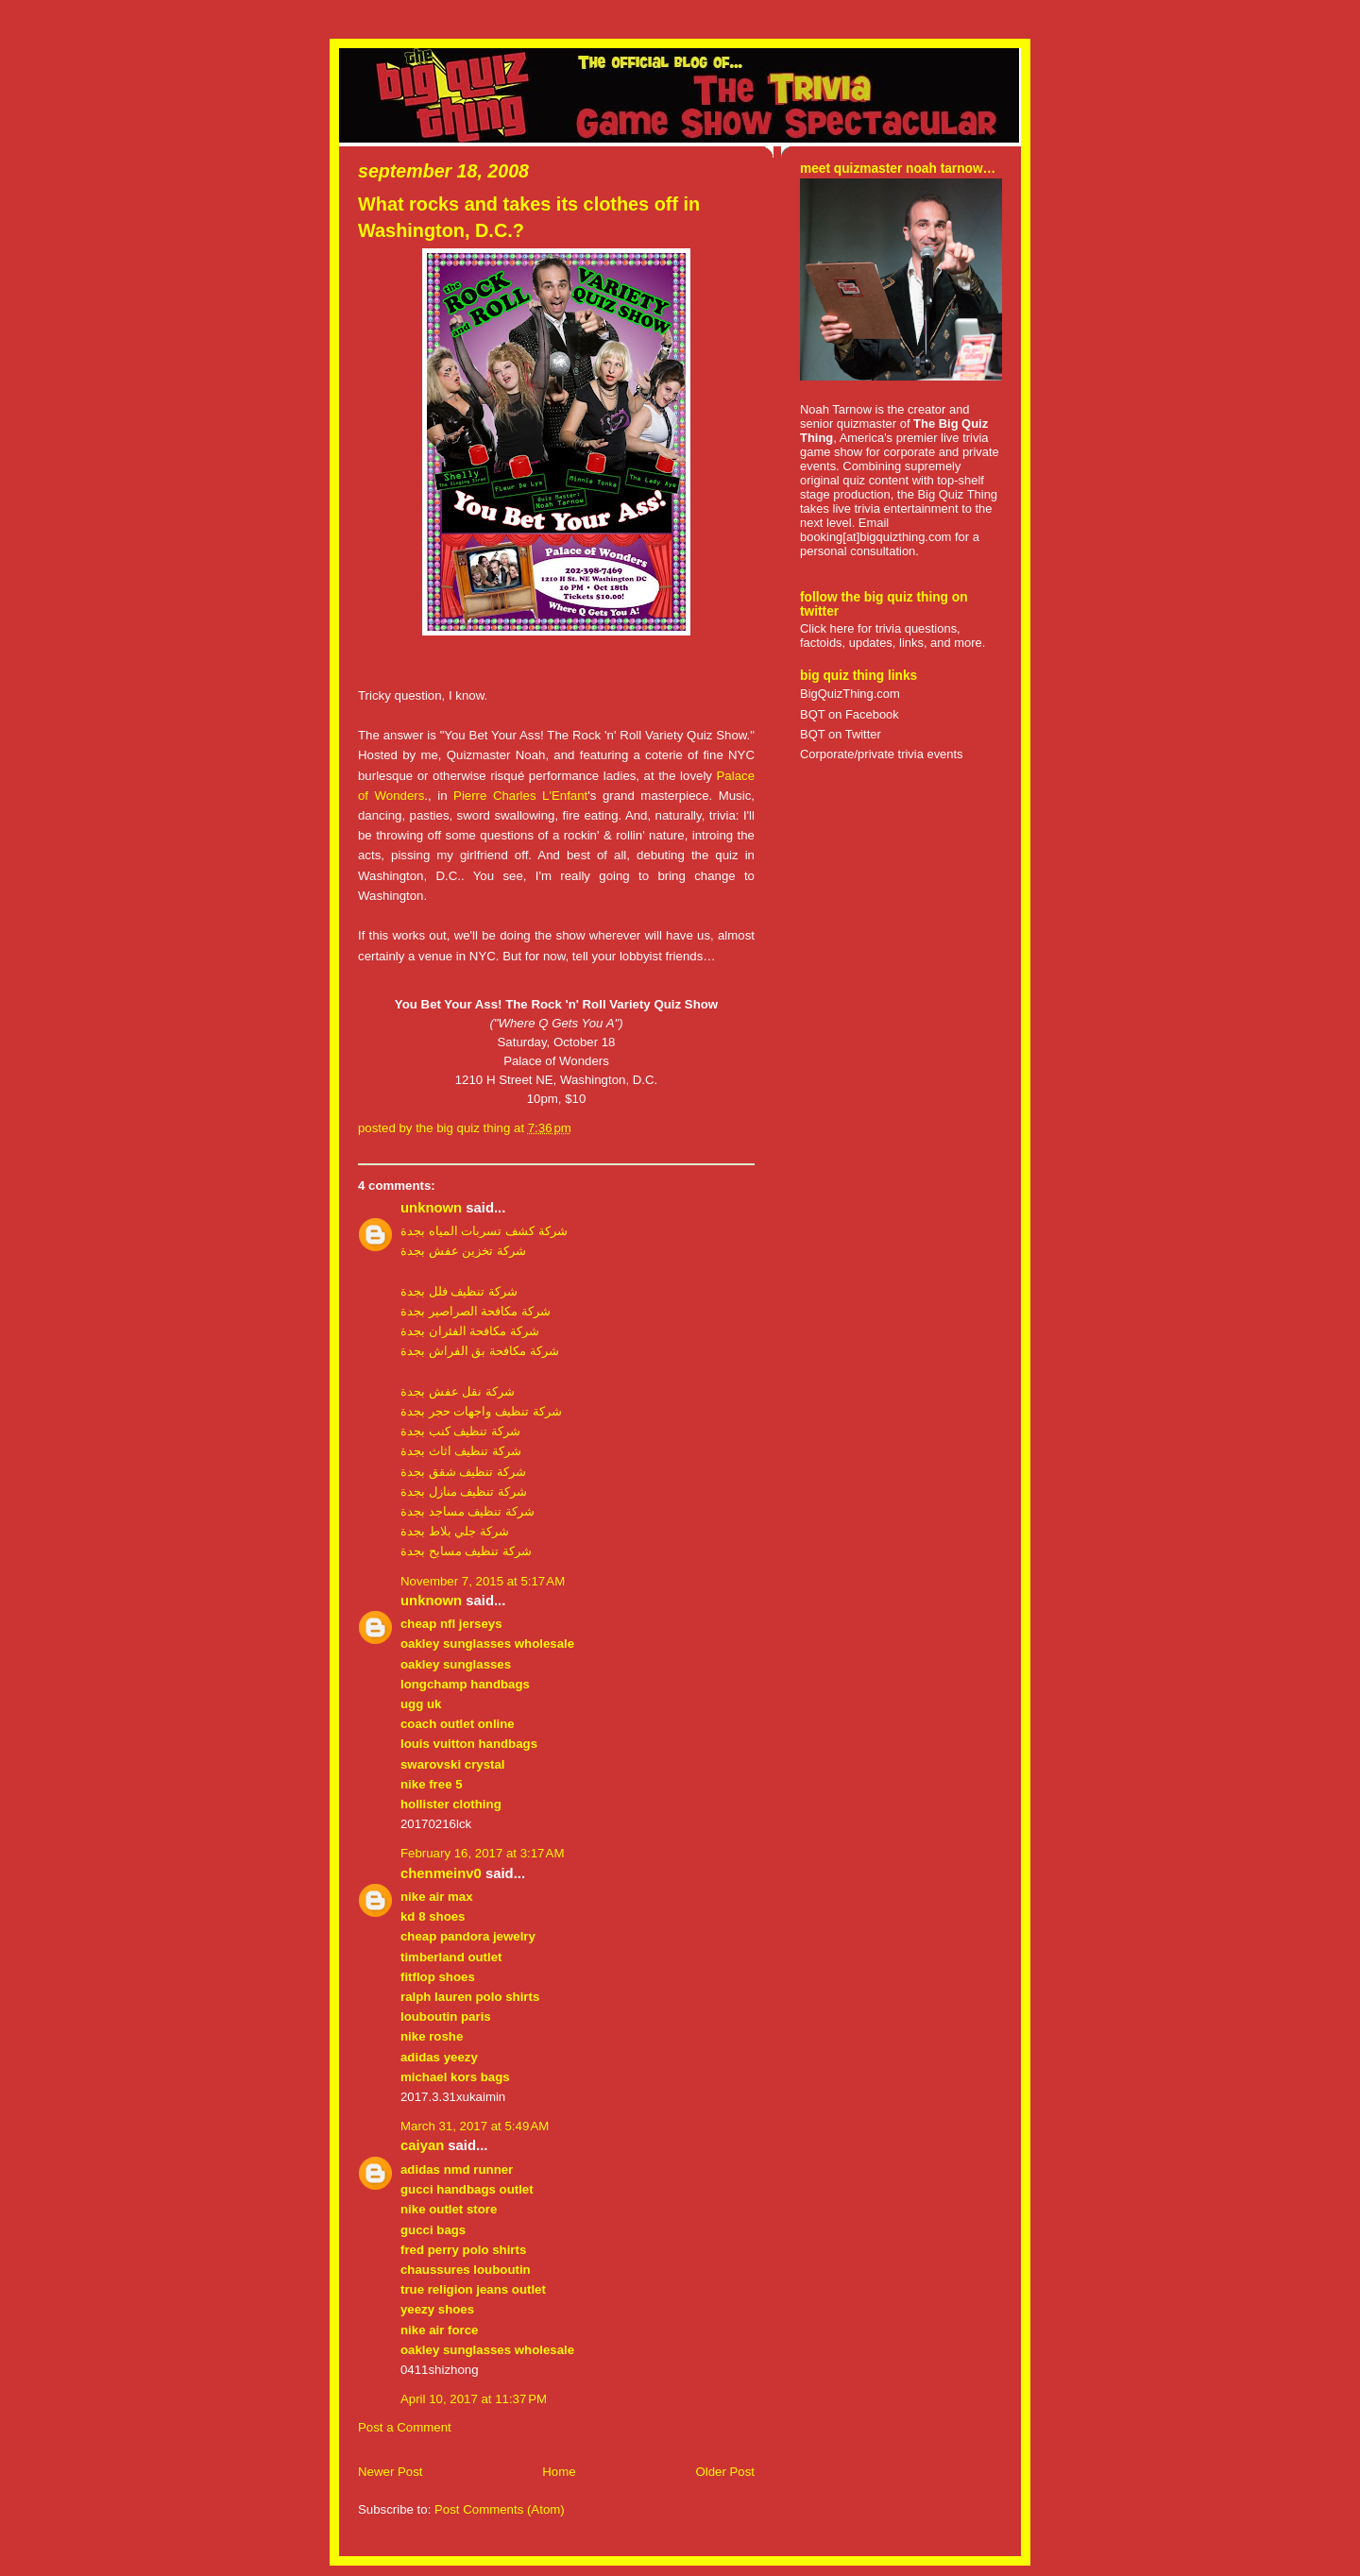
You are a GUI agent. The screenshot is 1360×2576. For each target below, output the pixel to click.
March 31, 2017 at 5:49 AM (474, 2126)
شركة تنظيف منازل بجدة (463, 1491)
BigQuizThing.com (850, 693)
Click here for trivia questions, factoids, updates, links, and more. (892, 635)
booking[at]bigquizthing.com (875, 537)
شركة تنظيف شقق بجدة (463, 1472)
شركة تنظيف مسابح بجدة (466, 1551)
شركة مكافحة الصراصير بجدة (475, 1311)
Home (558, 2472)
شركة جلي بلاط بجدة (454, 1531)
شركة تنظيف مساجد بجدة (467, 1511)
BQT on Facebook (849, 714)
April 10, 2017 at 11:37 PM (473, 2399)
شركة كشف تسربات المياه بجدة (484, 1231)
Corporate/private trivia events (881, 754)
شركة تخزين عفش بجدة (463, 1251)
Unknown (431, 1207)
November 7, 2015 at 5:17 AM (482, 1581)
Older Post (725, 2472)
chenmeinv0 (441, 1873)
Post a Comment (404, 2427)
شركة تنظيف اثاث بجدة (460, 1451)
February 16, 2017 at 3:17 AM (482, 1853)
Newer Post (390, 2472)
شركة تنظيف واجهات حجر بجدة (481, 1411)
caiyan (422, 2145)
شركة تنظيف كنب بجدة (460, 1431)
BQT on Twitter (840, 734)
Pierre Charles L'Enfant (520, 795)
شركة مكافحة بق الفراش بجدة (479, 1351)
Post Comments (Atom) (499, 2509)
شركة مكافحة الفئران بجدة (469, 1331)
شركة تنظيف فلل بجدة (459, 1291)
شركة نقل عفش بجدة (457, 1391)
